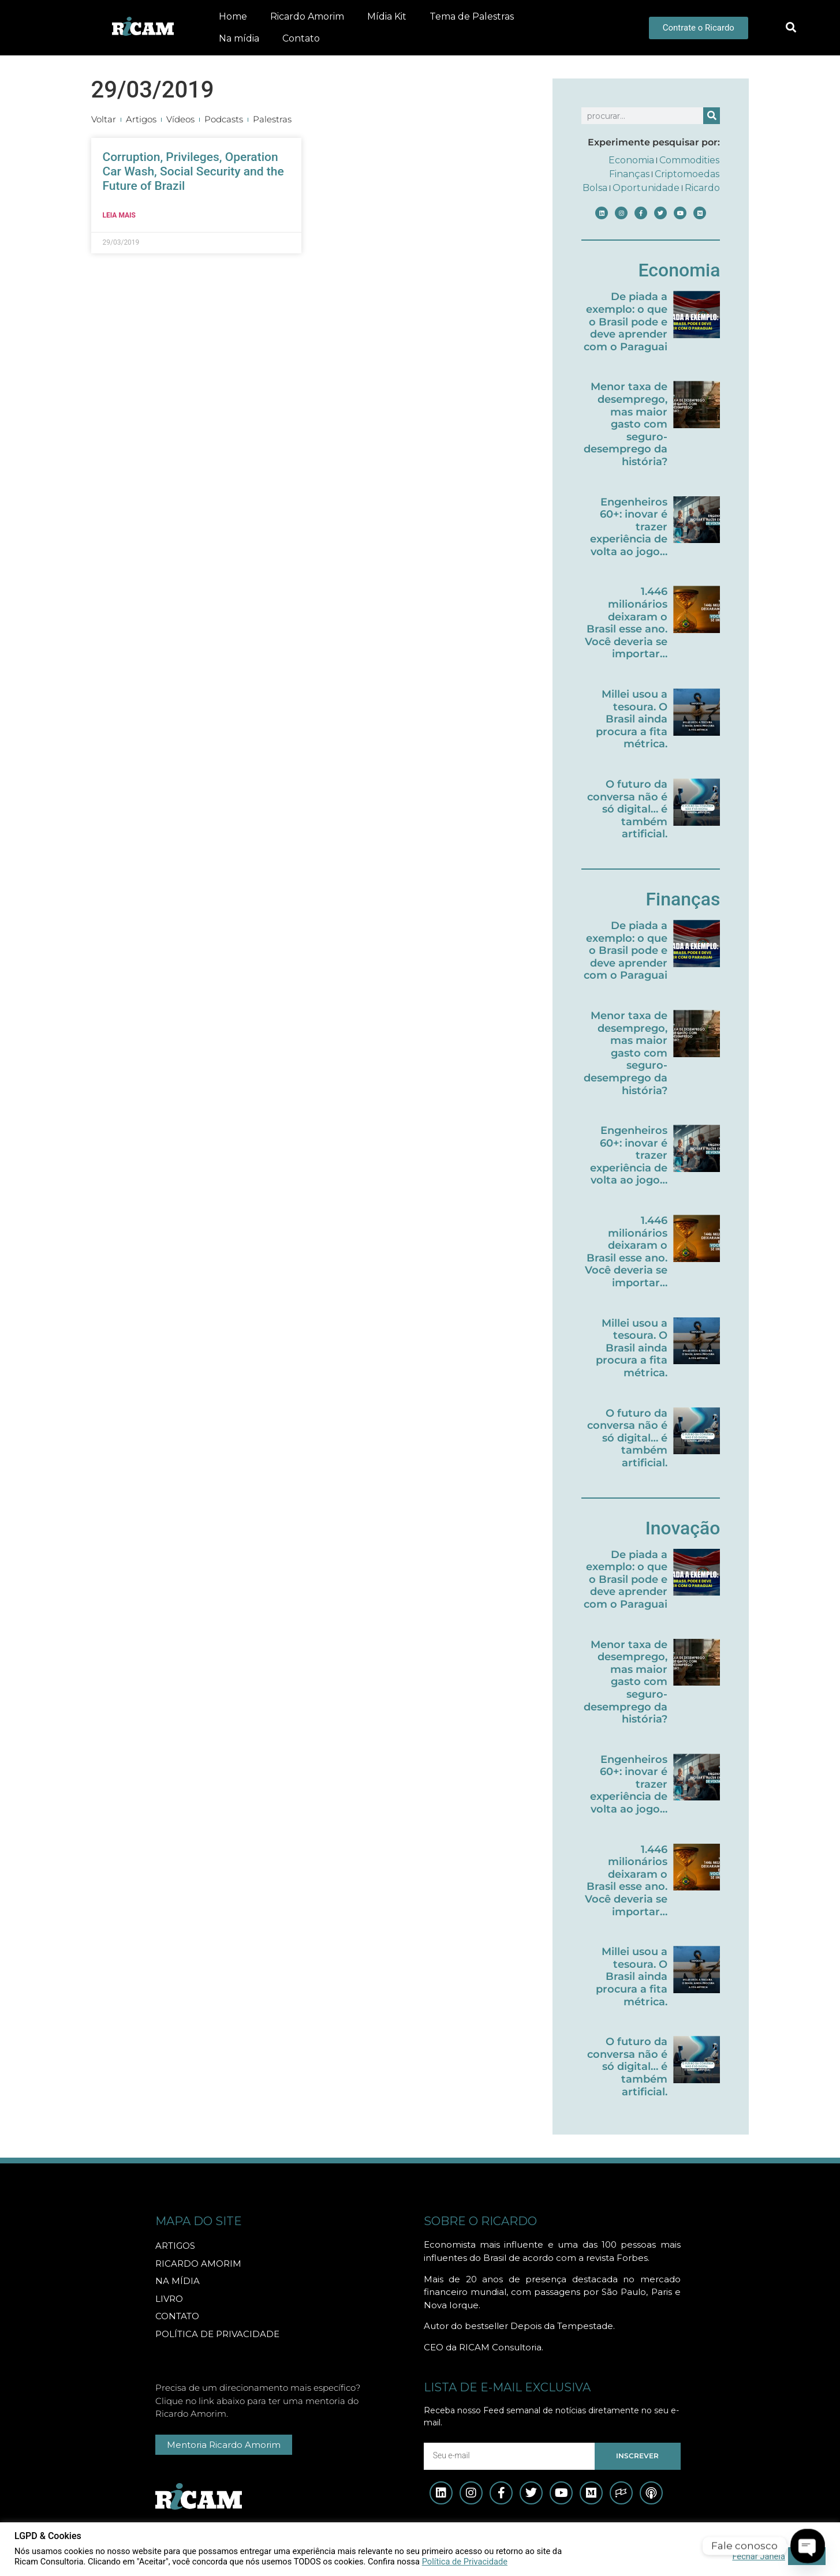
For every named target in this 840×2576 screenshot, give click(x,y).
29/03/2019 (152, 89)
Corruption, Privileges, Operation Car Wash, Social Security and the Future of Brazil (193, 171)
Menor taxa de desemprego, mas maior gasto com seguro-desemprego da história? (625, 424)
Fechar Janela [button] (758, 2556)
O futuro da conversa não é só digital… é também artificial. (627, 809)
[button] (791, 28)
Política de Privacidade (464, 2561)
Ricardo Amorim (307, 16)
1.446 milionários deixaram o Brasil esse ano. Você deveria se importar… (626, 622)
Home (233, 16)
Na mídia (239, 38)
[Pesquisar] (711, 115)
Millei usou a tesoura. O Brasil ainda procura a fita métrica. (631, 719)
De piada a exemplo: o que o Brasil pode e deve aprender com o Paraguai (625, 321)
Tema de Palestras (472, 16)
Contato (301, 38)
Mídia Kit (386, 16)
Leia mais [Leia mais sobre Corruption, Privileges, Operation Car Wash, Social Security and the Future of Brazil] (119, 215)
